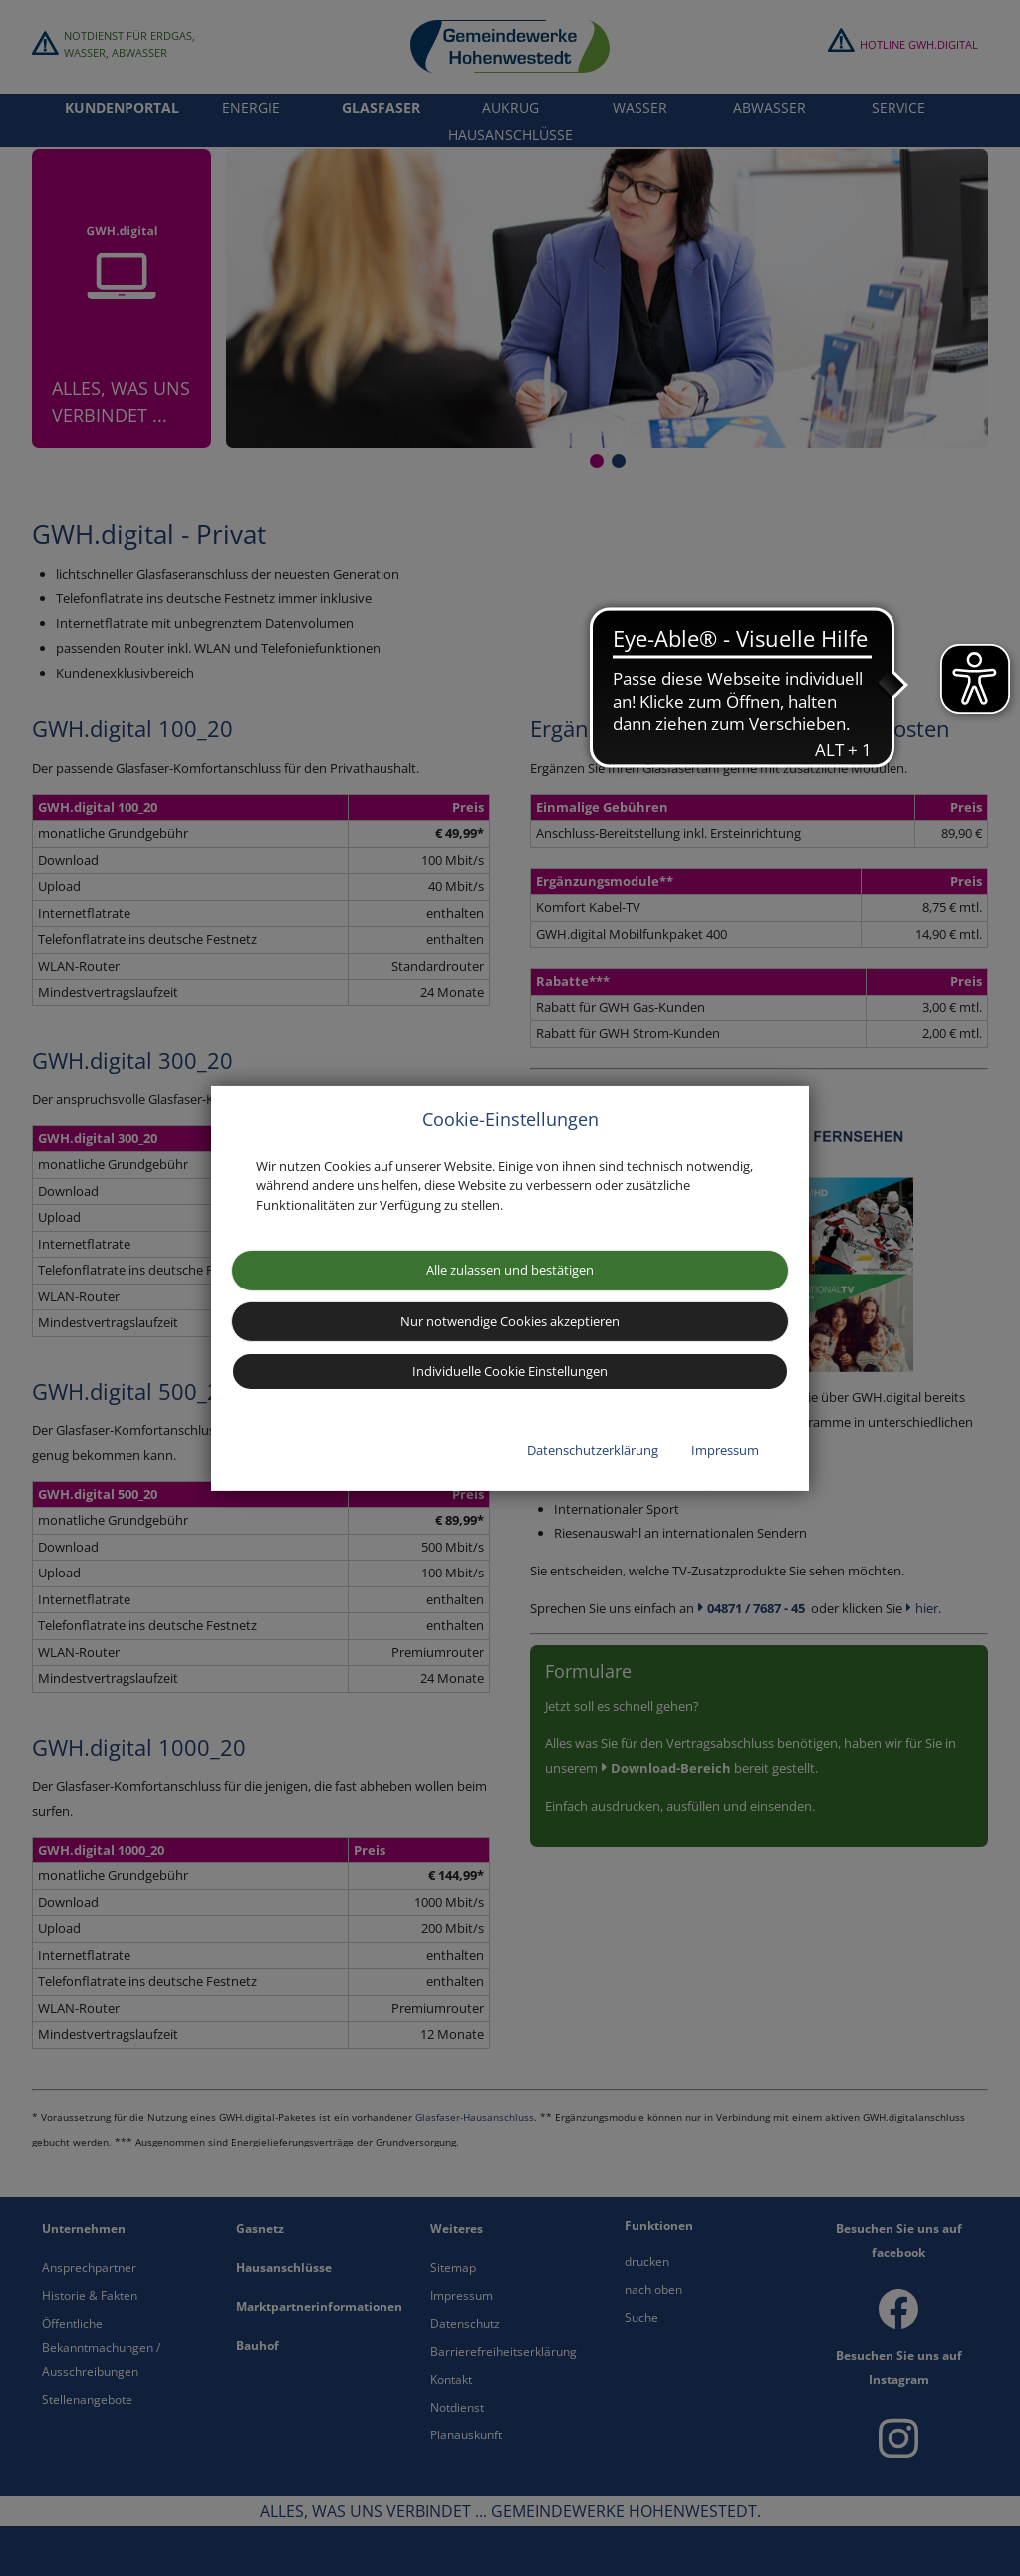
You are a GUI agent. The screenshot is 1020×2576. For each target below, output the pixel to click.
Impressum (725, 1450)
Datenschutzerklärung (592, 1450)
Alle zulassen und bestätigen (510, 1270)
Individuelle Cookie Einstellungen (510, 1371)
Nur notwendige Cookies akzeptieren (510, 1321)
